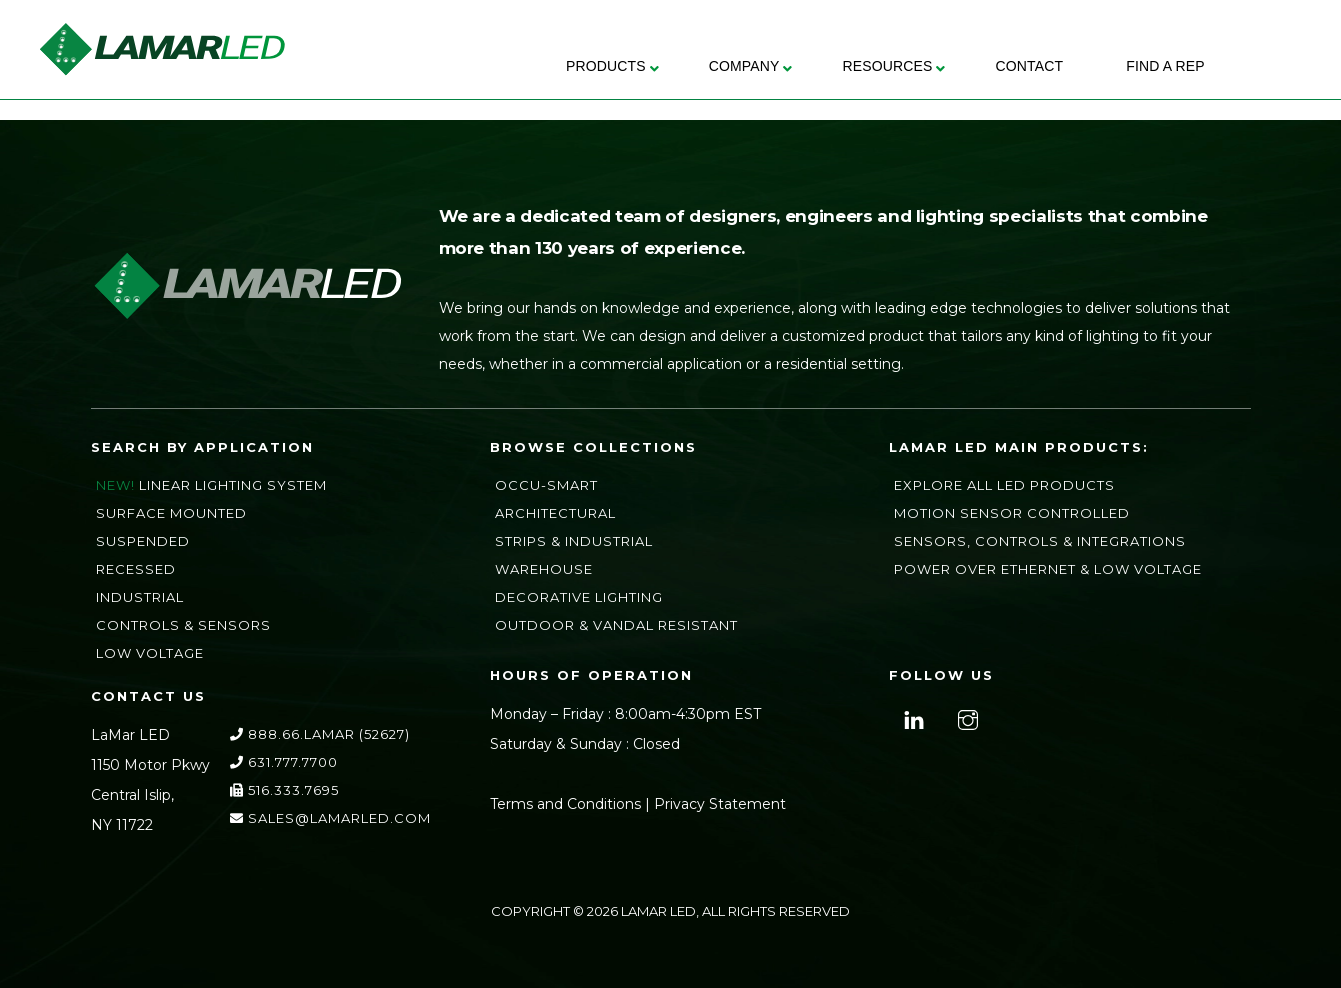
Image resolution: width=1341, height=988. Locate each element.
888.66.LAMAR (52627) (320, 734)
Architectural (555, 513)
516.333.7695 (284, 790)
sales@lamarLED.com (330, 818)
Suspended (143, 541)
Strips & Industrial (574, 541)
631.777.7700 (284, 762)
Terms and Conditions (565, 804)
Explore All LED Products (1004, 485)
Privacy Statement (720, 804)
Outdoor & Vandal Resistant (616, 625)
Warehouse (544, 569)
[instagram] (965, 718)
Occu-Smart (546, 485)
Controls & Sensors (183, 625)
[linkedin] (911, 718)
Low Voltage (150, 653)
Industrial (140, 597)
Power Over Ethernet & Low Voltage (1048, 569)
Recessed (136, 569)
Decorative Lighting (579, 597)
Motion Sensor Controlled (1012, 513)
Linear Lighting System (233, 485)
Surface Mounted (171, 513)
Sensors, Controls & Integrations (1040, 541)
